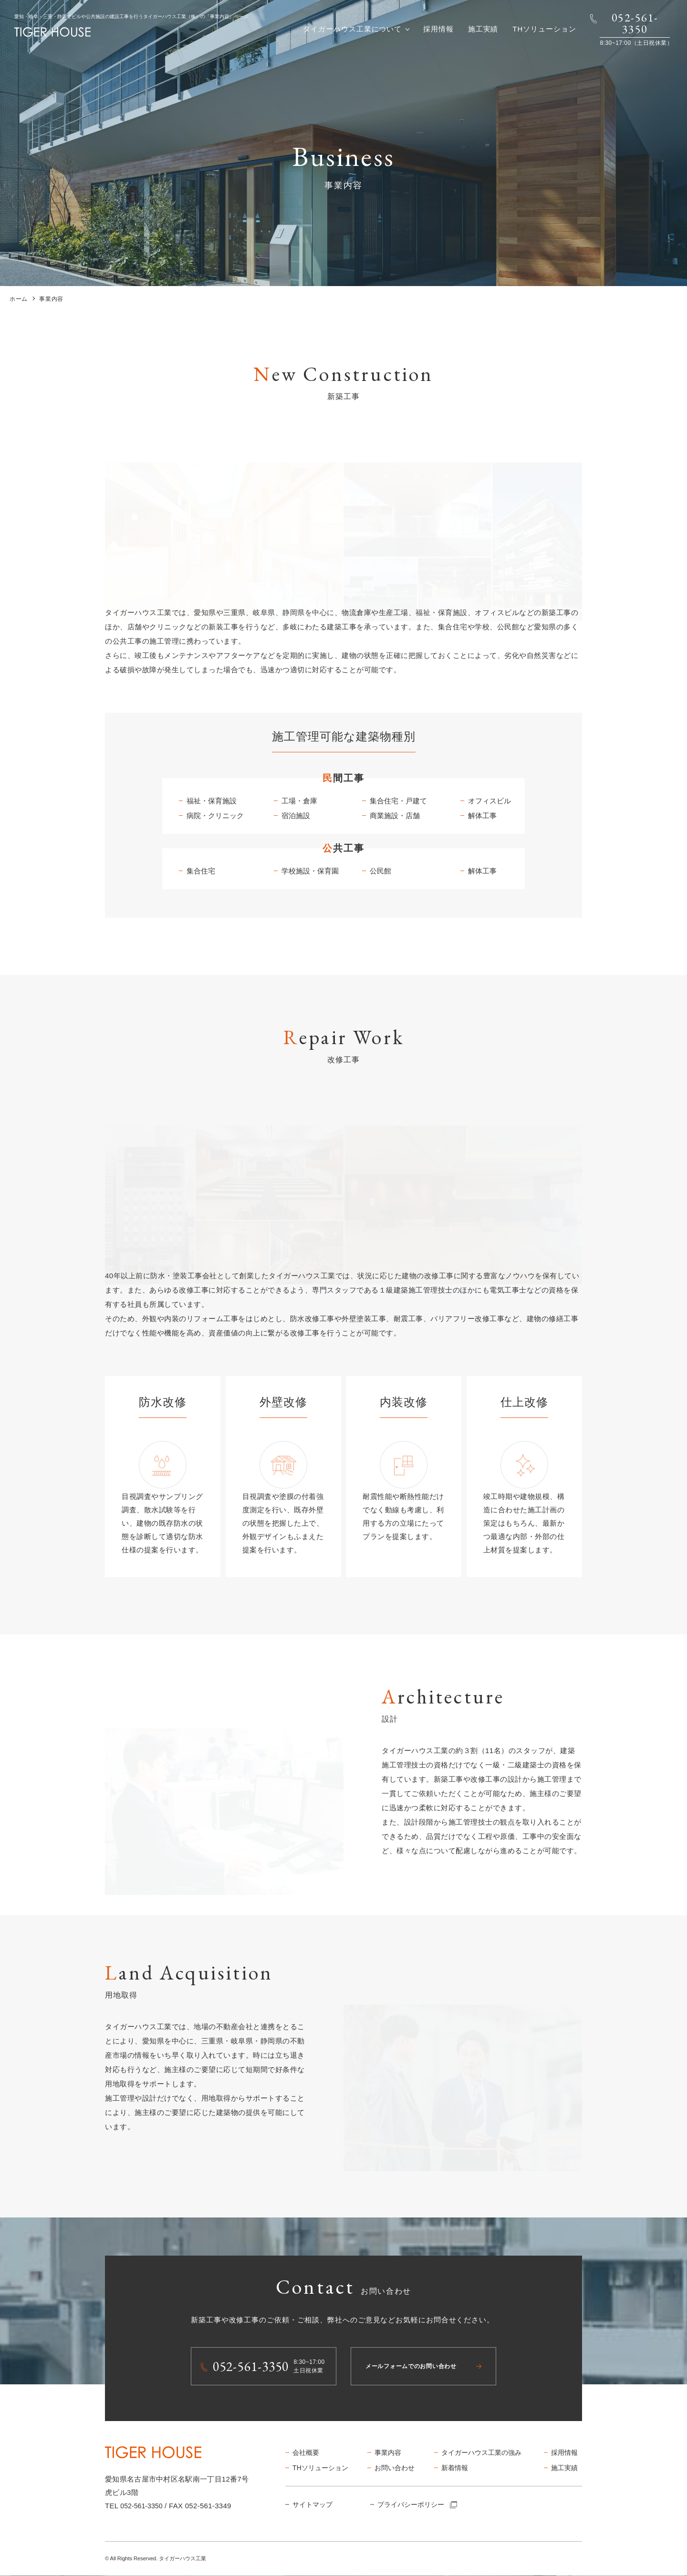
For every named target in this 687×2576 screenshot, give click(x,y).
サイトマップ (314, 2506)
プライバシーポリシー (420, 2506)
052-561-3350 (143, 2506)
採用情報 (438, 29)
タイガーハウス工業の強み (485, 2453)
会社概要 (307, 2453)
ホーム (19, 299)
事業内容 (389, 2453)
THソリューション (544, 29)
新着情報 (455, 2468)
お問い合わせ (396, 2468)
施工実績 (483, 29)
